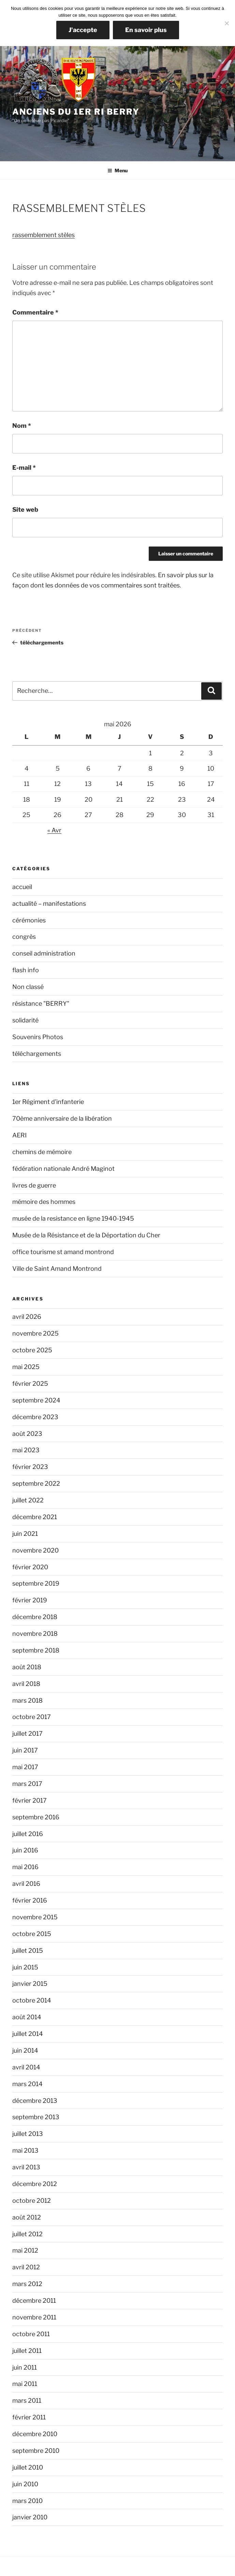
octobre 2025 (32, 1350)
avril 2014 (26, 2067)
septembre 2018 (35, 1650)
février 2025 (30, 1383)
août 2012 (26, 2217)
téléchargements (36, 1053)
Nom (21, 425)
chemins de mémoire (42, 1151)
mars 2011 (26, 2400)
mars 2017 (27, 1783)
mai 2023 (26, 1450)
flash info (25, 970)
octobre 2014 (31, 2000)
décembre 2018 (34, 1616)
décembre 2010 (34, 2433)
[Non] (226, 23)
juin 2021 (25, 1533)
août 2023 (27, 1433)
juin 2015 (25, 1967)
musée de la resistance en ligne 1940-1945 (73, 1218)
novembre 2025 (35, 1333)
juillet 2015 (27, 1950)
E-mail (24, 467)
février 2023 (30, 1466)
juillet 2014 (27, 2033)
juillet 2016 (27, 1833)
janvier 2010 (29, 2517)
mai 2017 (25, 1767)
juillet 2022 (28, 1500)
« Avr (54, 830)
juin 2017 (25, 1750)
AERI (19, 1135)
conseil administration (43, 953)
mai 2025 (26, 1366)
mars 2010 (27, 2500)
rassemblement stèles (43, 234)
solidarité (25, 1020)
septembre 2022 (36, 1483)
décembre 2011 (34, 2300)
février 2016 (29, 1900)
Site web (25, 509)
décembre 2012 (34, 2183)
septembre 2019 (35, 1583)
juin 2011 (24, 2367)
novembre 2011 (34, 2317)
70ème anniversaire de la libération (62, 1118)
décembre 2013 (34, 2100)
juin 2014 (25, 2050)
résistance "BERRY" (40, 1003)
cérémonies (29, 920)
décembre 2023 (35, 1417)
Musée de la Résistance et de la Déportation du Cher (86, 1235)
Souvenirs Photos (37, 1036)
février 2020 (30, 1567)
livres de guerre (34, 1185)
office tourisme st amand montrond (63, 1251)
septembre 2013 (35, 2117)
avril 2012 (26, 2267)
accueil (22, 886)
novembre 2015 (35, 1917)
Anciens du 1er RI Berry (75, 112)
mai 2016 (25, 1867)
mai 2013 (25, 2150)
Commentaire (35, 312)
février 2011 (29, 2417)
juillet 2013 (27, 2133)
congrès (24, 936)
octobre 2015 (31, 1933)
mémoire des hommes (43, 1201)
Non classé (28, 986)
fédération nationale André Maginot (63, 1168)
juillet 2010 (27, 2467)
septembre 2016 (35, 1817)
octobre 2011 (31, 2334)
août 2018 (26, 1667)
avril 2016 (26, 1883)
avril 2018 (26, 1683)
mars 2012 (27, 2283)
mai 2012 (25, 2250)
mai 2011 (24, 2383)
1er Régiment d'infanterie (48, 1101)
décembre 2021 (34, 1516)
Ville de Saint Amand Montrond (57, 1268)
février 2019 (29, 1600)
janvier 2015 (29, 1983)
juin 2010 (25, 2484)
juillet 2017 (27, 1733)
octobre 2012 (31, 2200)
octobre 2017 (31, 1716)
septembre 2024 (36, 1400)
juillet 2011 (27, 2350)
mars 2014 (27, 2083)
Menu (117, 170)
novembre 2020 (35, 1550)
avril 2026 (26, 1316)
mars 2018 (27, 1700)
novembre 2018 (35, 1633)
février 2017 (29, 1800)
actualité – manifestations (49, 903)
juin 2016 (25, 1850)
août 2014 (26, 2017)
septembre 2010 (35, 2450)
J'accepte (83, 29)
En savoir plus (146, 29)
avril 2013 (26, 2167)
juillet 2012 (27, 2234)
